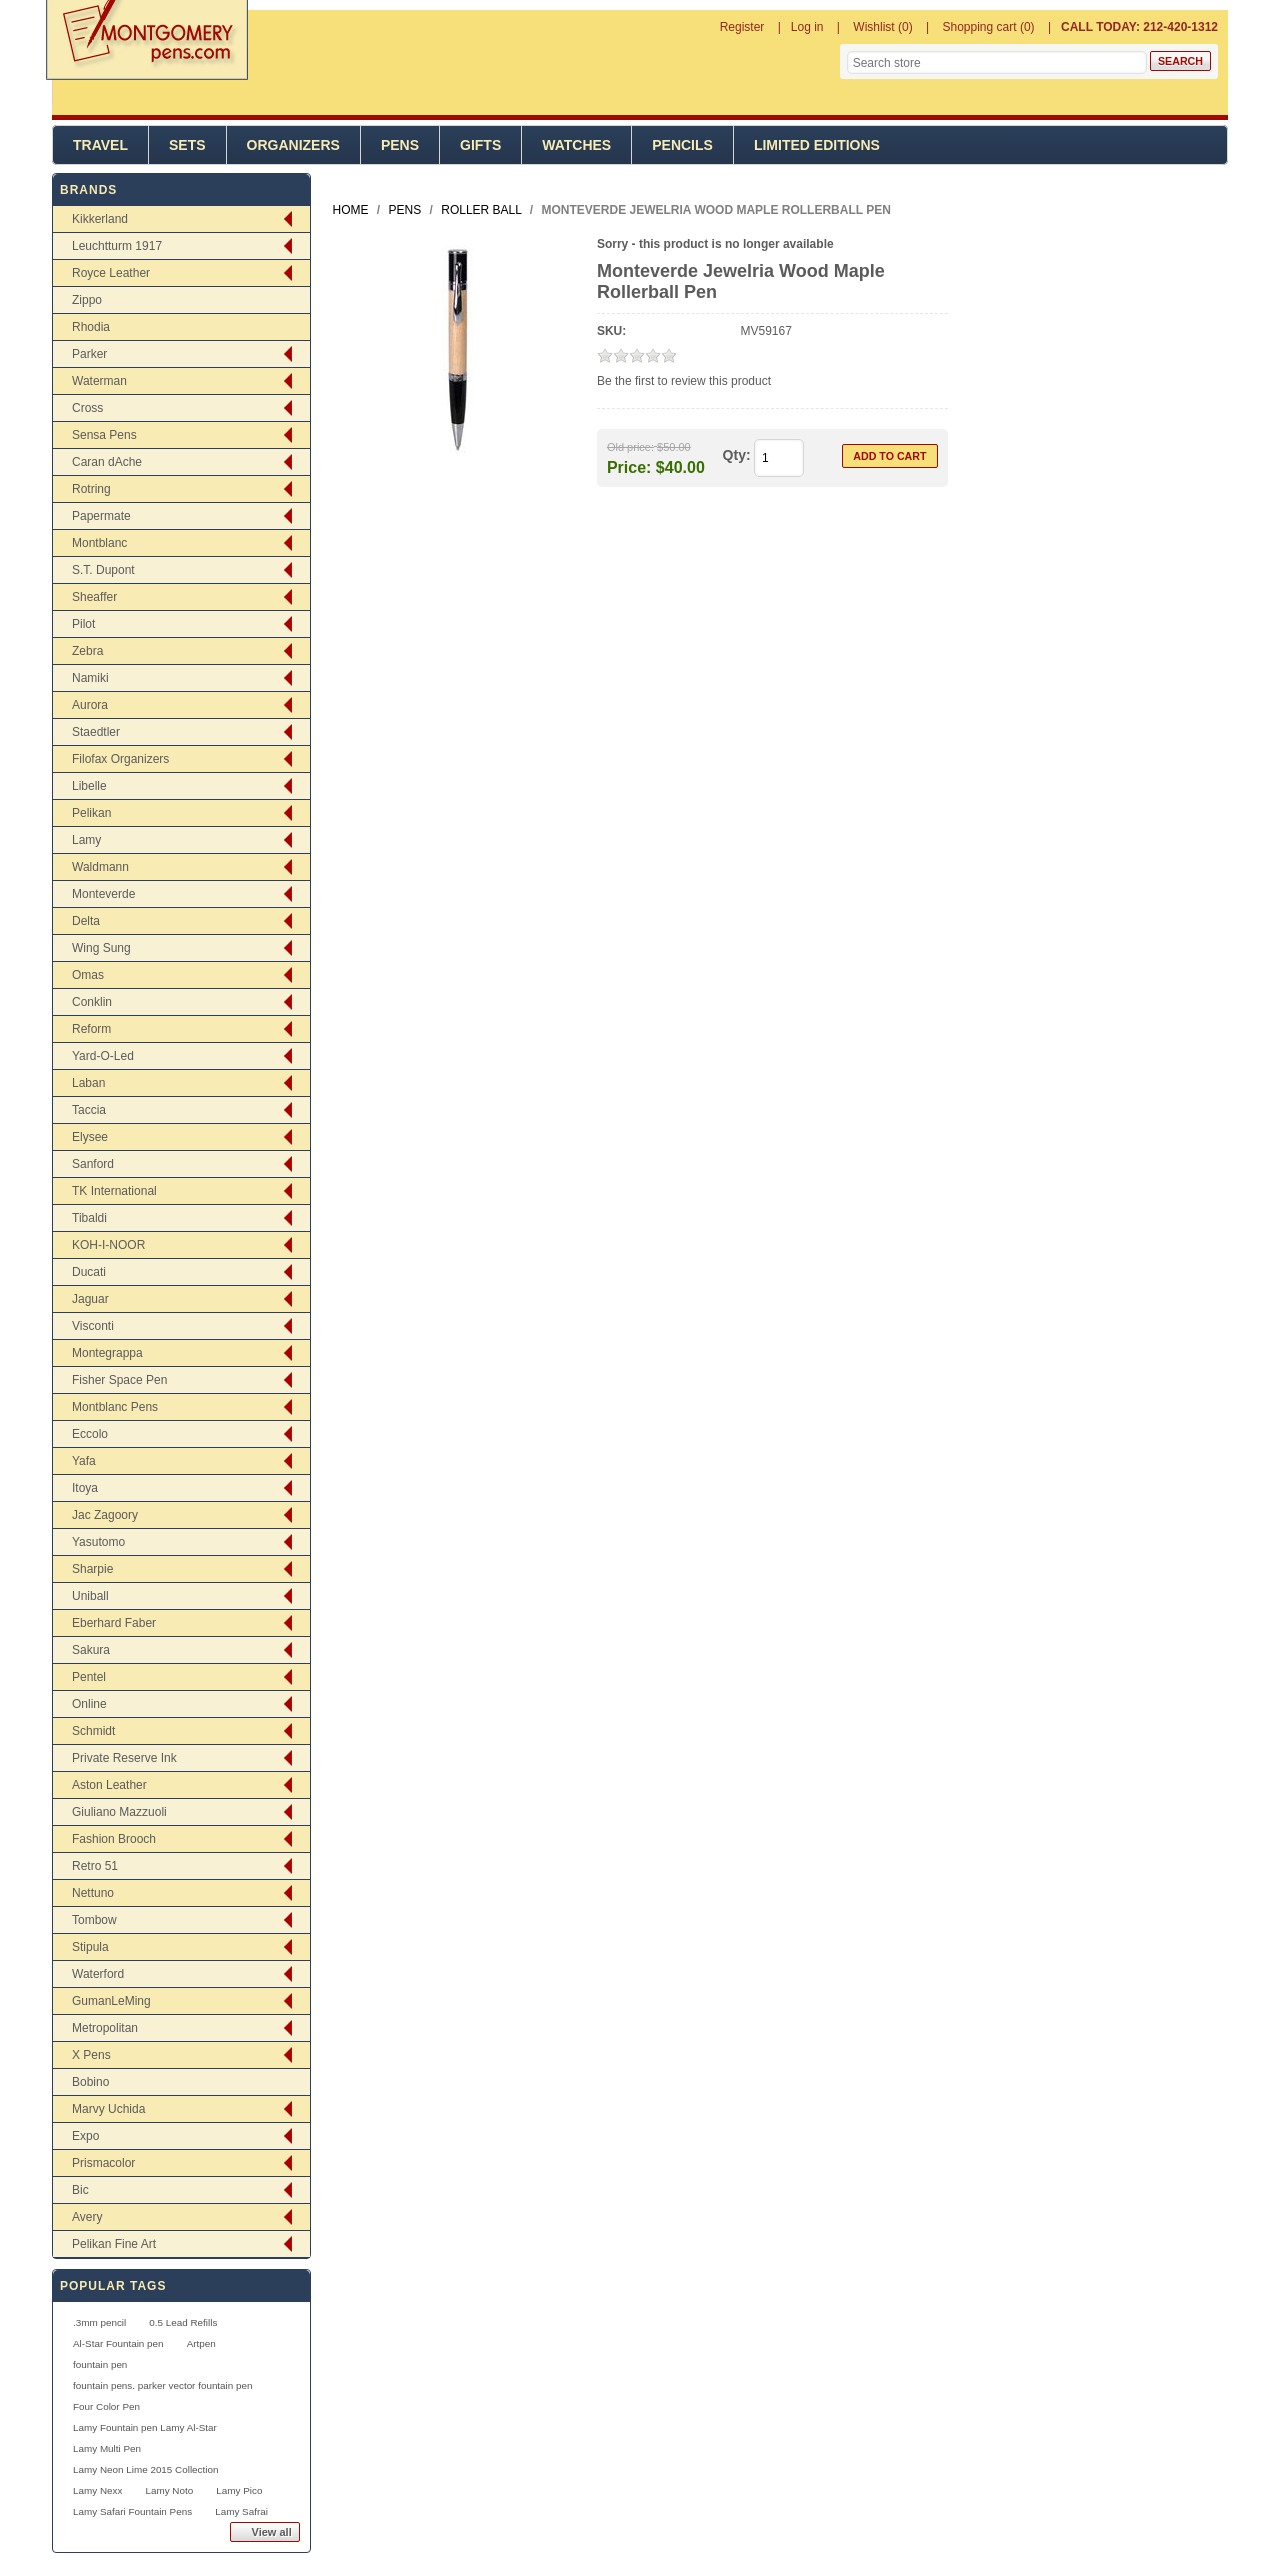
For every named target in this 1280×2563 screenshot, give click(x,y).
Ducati (89, 1272)
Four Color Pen (106, 2406)
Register (742, 27)
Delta (86, 921)
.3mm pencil (99, 2322)
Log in (807, 27)
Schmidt (93, 1731)
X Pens (91, 2055)
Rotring (91, 489)
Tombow (94, 1920)
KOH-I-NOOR (108, 1245)
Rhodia (91, 327)
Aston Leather (109, 1785)
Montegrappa (107, 1353)
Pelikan (91, 813)
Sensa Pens (104, 435)
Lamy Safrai (241, 2511)
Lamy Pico (239, 2490)
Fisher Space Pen (119, 1380)
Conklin (92, 1002)
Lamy (86, 840)
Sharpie (92, 1569)
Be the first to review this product (684, 381)
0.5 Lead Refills (183, 2322)
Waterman (99, 381)
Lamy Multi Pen (107, 2448)
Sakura (91, 1650)
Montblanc (99, 543)
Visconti (93, 1326)
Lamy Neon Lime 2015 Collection (145, 2469)
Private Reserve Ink (124, 1758)
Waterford (98, 1974)
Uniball (90, 1596)
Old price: (630, 447)
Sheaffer (94, 597)
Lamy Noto (169, 2490)
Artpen (201, 2343)
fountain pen (100, 2364)
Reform (91, 1029)
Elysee (90, 1137)
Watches (576, 145)
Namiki (90, 678)
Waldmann (100, 867)
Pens (400, 145)
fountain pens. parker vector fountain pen (163, 2385)
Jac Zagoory (105, 1515)
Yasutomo (98, 1542)
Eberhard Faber (114, 1623)
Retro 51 (95, 1866)
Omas (88, 975)
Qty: (737, 455)
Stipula (90, 1947)
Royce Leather (111, 273)
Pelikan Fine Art (114, 2244)
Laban (88, 1083)
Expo (85, 2136)
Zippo (87, 300)
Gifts (480, 145)
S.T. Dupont (103, 570)
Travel (100, 145)
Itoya (85, 1488)
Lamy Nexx (97, 2490)
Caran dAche (107, 462)
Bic (80, 2190)
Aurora (90, 705)
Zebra (87, 651)
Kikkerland (100, 219)
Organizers (293, 145)
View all (272, 2532)
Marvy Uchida (108, 2109)
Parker (89, 354)
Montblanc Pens (115, 1407)
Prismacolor (103, 2163)
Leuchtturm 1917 (117, 246)
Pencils (682, 145)
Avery (87, 2217)
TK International (114, 1191)
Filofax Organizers (120, 759)
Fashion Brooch (114, 1839)
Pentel (89, 1677)
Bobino (90, 2082)
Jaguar (90, 1299)
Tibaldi (89, 1218)
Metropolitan (105, 2028)
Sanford (93, 1164)
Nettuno (93, 1893)
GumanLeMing (111, 2001)
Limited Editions (817, 145)
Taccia (89, 1110)
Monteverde (103, 894)
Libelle (89, 786)
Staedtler (96, 732)
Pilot (83, 624)
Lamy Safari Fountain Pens (132, 2511)
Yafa (84, 1461)
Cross (87, 408)
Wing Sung (101, 948)
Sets (187, 145)
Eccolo (90, 1434)
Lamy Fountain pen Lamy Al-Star (145, 2427)
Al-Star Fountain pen (118, 2343)
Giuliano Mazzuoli (119, 1812)
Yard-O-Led (103, 1056)
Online (89, 1704)
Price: (629, 466)
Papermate (101, 516)
